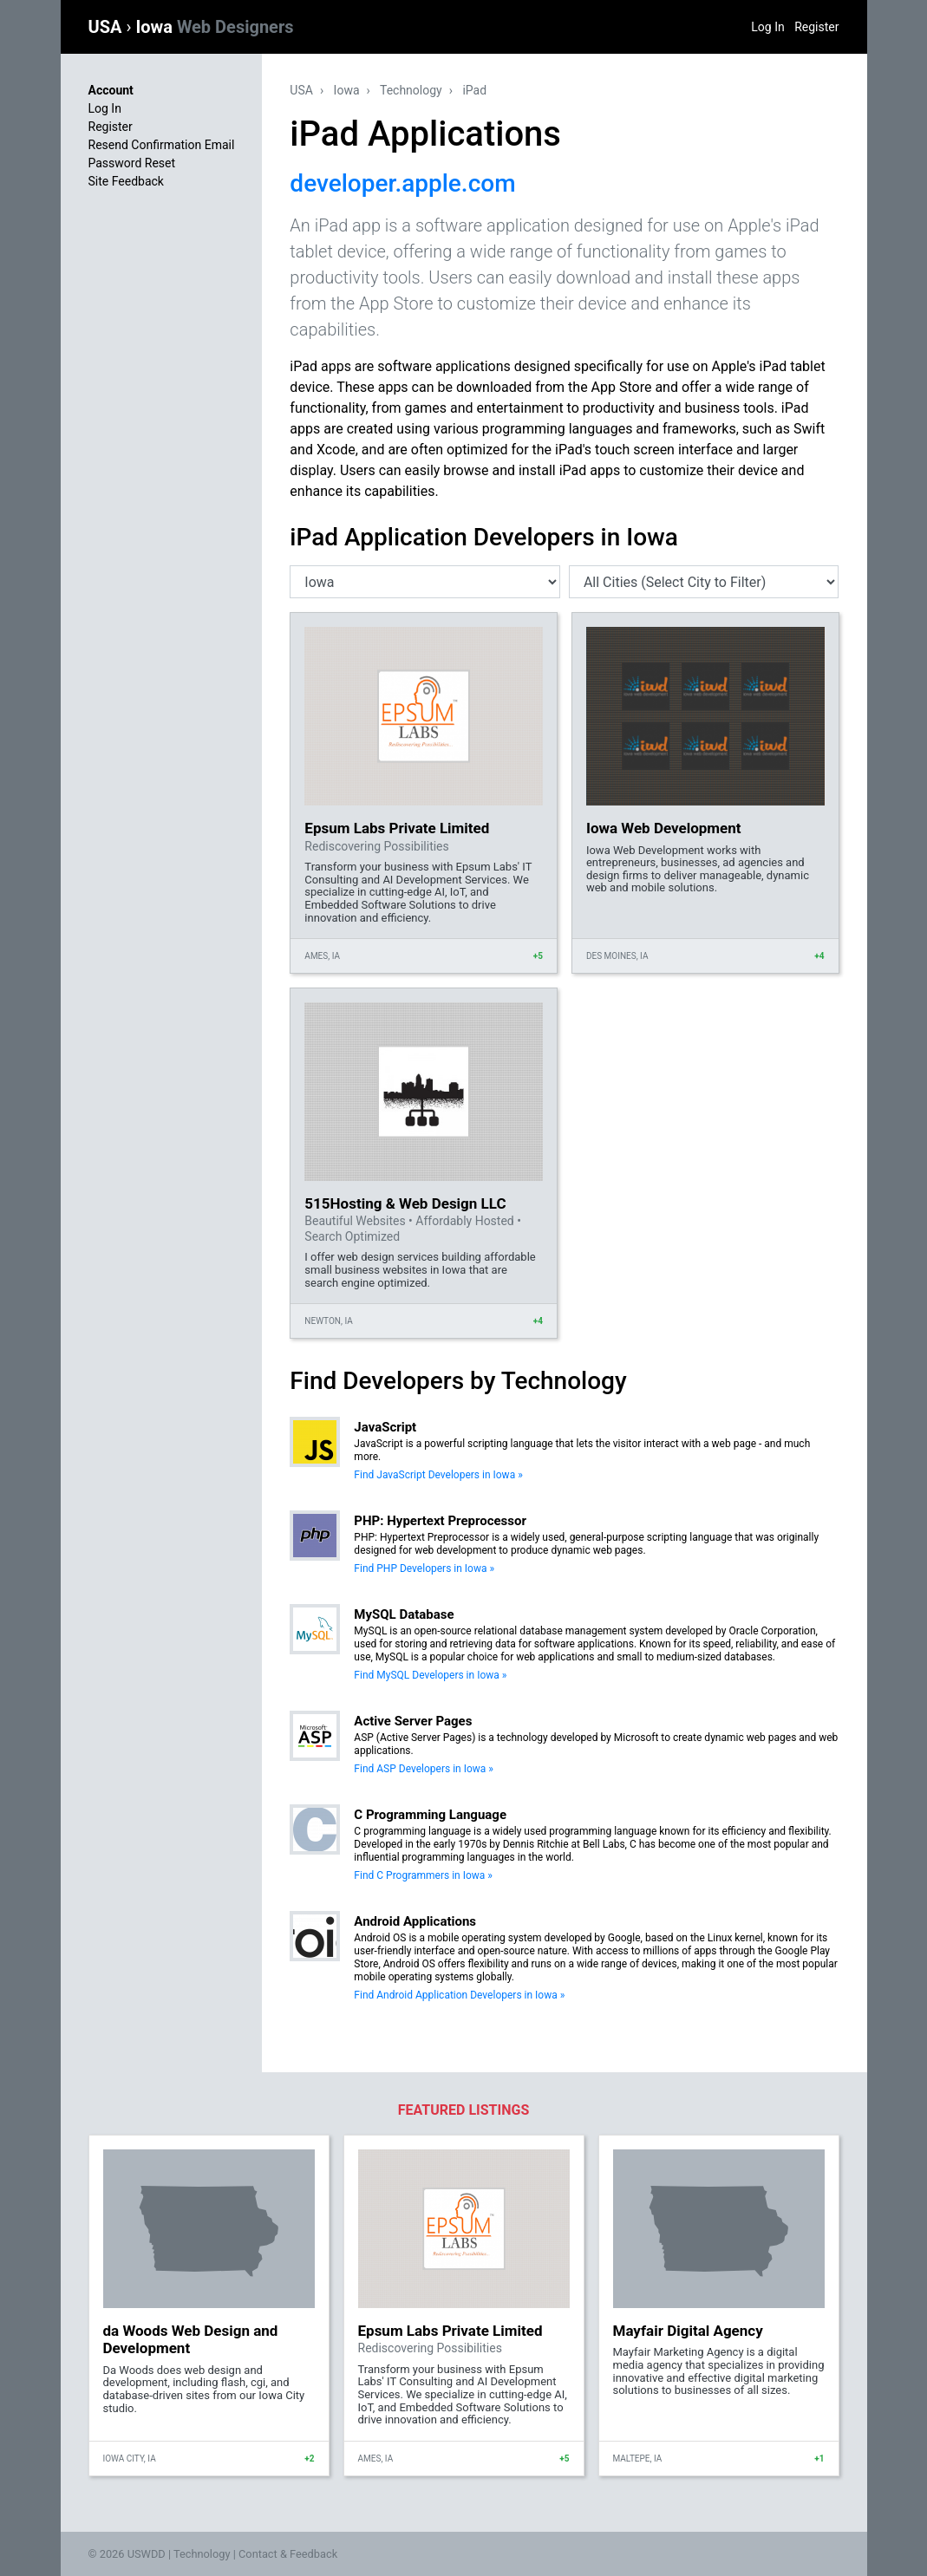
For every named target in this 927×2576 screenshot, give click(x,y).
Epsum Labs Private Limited (396, 828)
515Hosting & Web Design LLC (405, 1203)
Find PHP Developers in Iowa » (424, 1568)
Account (111, 90)
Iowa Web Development (663, 828)
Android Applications (415, 1921)
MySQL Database (404, 1614)
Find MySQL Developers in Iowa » (430, 1675)
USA (107, 26)
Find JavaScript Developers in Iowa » (438, 1475)
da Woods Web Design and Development (190, 2339)
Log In (767, 27)
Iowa (214, 26)
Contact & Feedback (287, 2553)
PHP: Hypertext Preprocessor (440, 1521)
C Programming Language (430, 1815)
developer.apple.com (402, 183)
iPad (474, 90)
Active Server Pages (413, 1721)
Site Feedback (126, 181)
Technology (411, 90)
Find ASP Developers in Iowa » (423, 1769)
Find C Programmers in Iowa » (423, 1875)
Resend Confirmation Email (161, 145)
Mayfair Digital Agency (688, 2330)
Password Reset (132, 163)
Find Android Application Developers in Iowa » (459, 1995)
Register (816, 27)
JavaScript (385, 1427)
